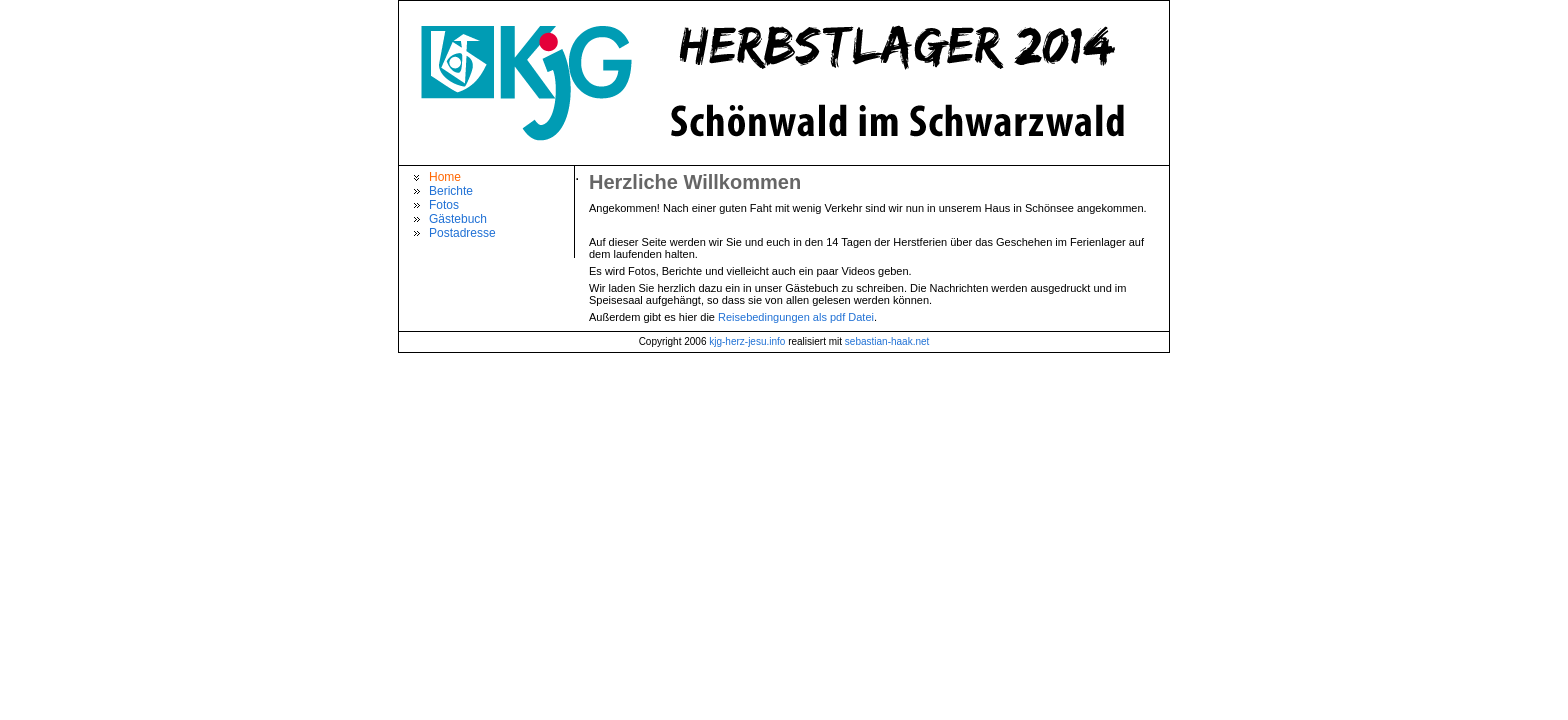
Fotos (444, 205)
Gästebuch (458, 219)
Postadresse (462, 233)
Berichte (451, 191)
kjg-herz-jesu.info (747, 341)
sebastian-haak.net (887, 341)
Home (445, 177)
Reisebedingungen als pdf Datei (796, 317)
